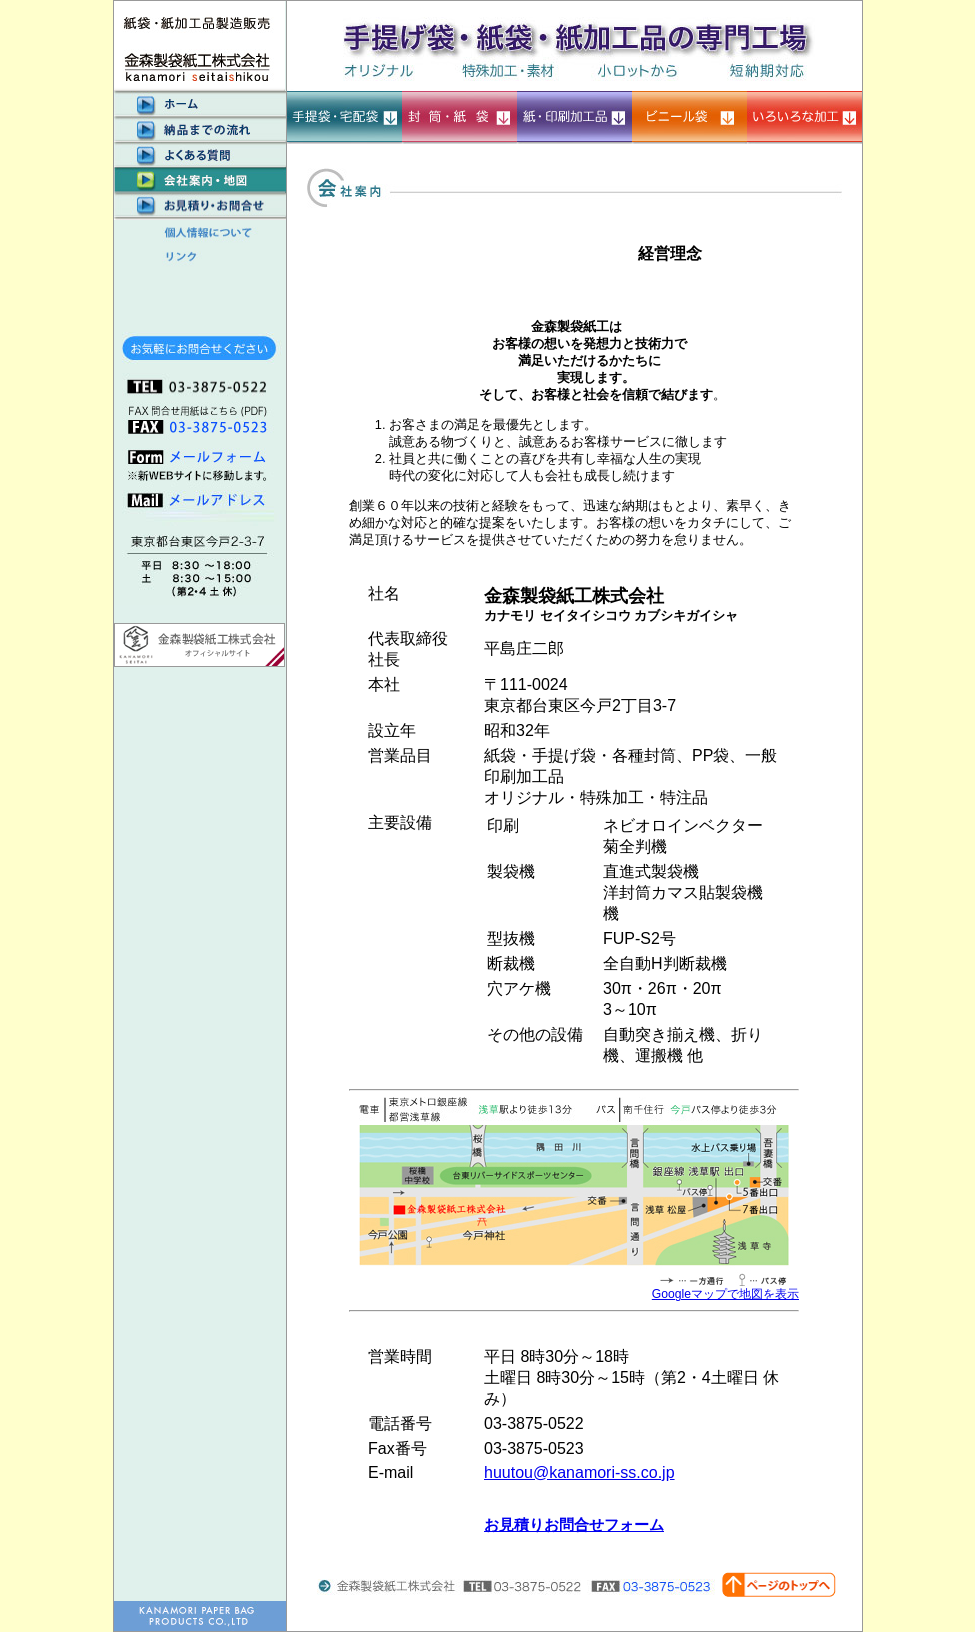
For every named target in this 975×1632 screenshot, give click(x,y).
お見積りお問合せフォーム (574, 1524)
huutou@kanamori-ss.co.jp (579, 1472)
